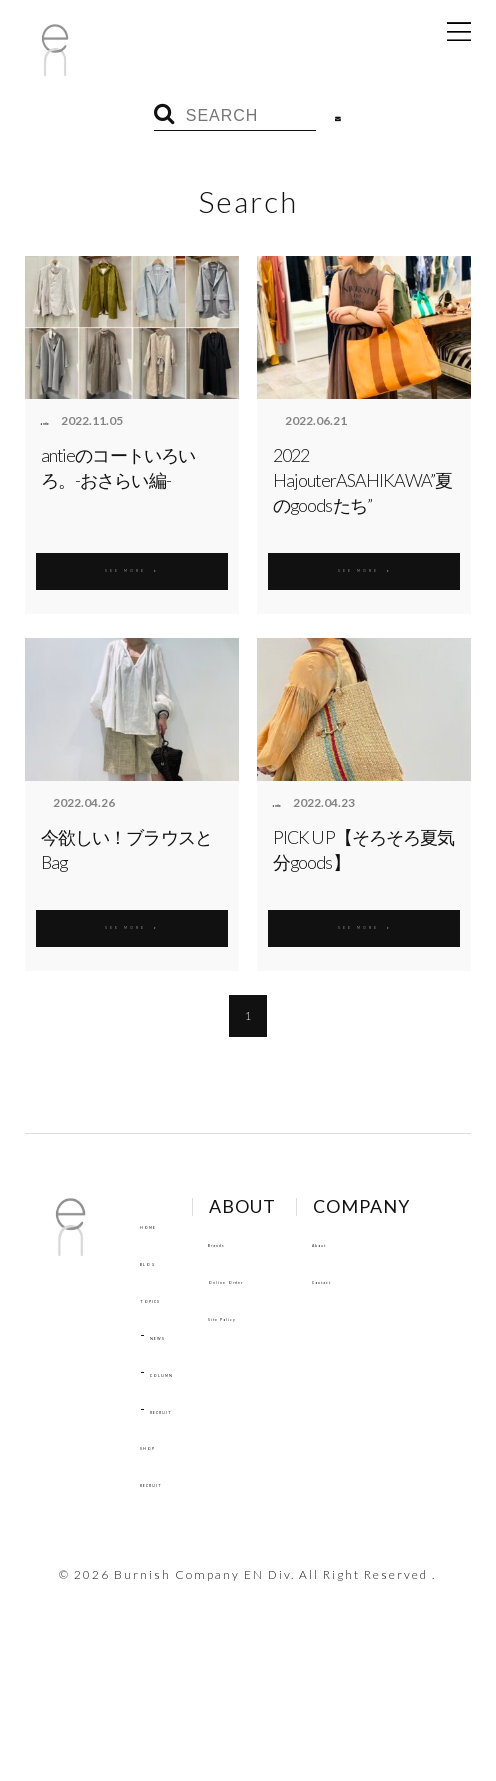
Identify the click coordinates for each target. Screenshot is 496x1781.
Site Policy (284, 1316)
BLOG (159, 1261)
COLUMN (181, 1372)
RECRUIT (181, 1409)
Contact (167, 1614)
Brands (272, 1242)
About (161, 1577)
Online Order (292, 1279)
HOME (162, 1224)
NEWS (171, 1335)
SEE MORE (132, 567)
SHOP (160, 1445)
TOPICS (167, 1298)
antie (55, 421)
